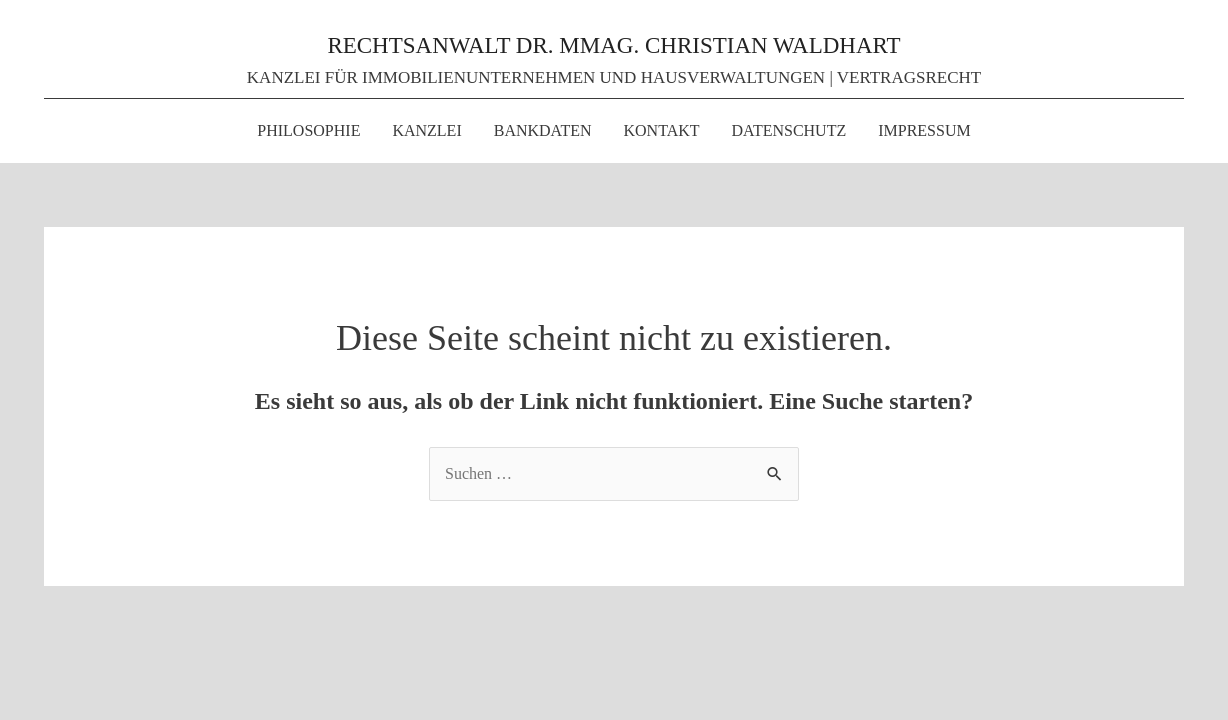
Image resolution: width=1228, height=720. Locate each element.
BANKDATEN (543, 130)
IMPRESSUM (924, 130)
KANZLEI (426, 130)
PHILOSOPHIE (308, 130)
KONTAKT (662, 130)
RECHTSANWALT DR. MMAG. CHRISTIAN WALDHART (613, 45)
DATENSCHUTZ (789, 130)
